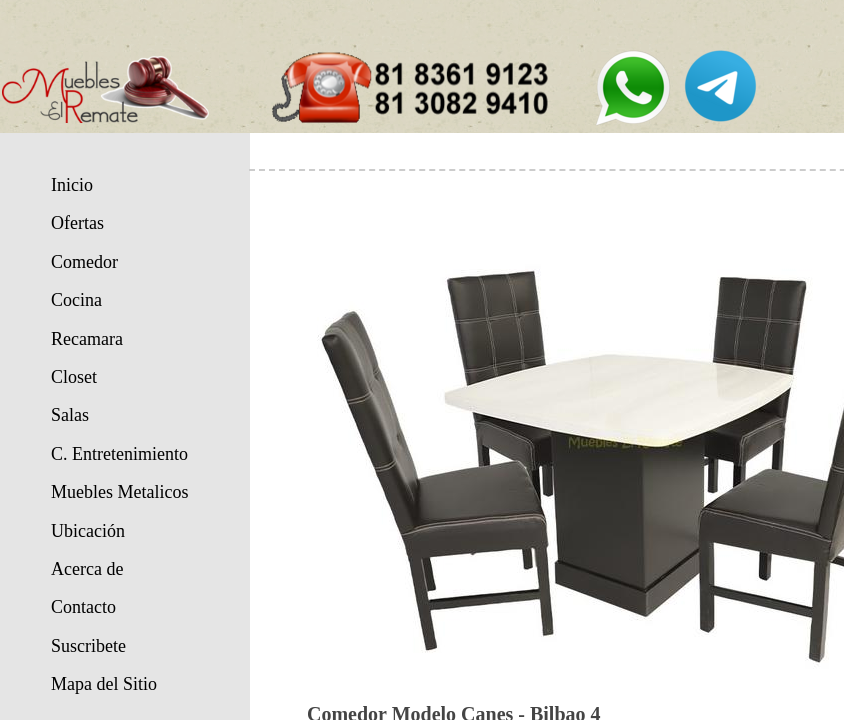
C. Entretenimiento (119, 454)
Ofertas (77, 223)
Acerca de (87, 569)
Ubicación (88, 531)
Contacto (83, 607)
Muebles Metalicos (119, 492)
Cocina (76, 300)
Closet (74, 377)
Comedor (84, 262)
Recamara (87, 339)
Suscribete (88, 646)
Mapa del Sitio (104, 684)
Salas (70, 415)
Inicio (72, 185)
